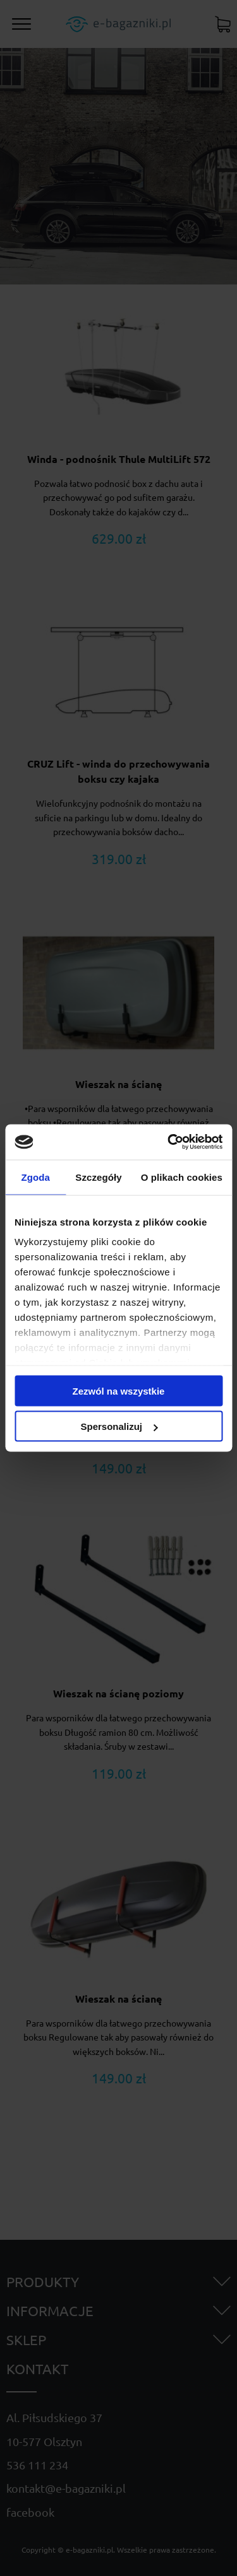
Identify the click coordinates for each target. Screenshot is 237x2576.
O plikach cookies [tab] (181, 1176)
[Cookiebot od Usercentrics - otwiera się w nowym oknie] (168, 1142)
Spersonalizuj (118, 1426)
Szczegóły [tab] (98, 1176)
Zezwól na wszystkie (119, 1390)
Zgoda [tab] (35, 1176)
